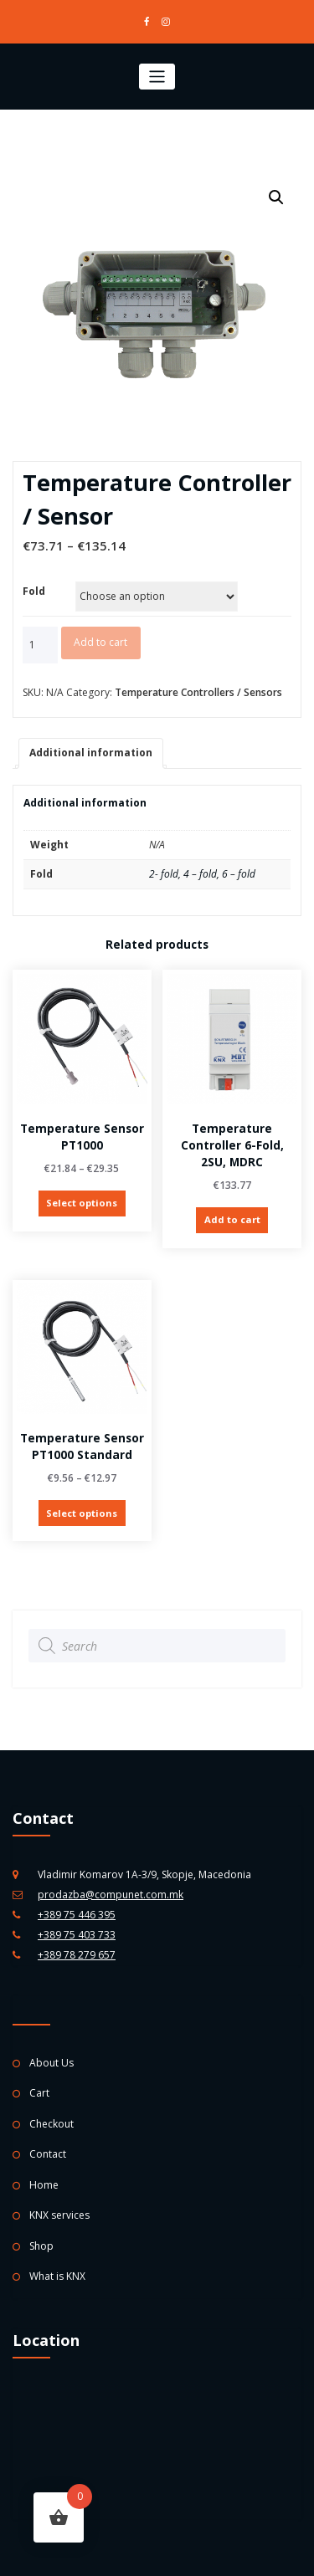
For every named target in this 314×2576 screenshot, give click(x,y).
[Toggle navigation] (157, 77)
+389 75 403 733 (77, 1931)
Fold (34, 591)
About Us (51, 2060)
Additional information (90, 752)
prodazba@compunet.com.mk (110, 1891)
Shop (41, 2243)
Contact (47, 2151)
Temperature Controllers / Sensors (198, 692)
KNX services (59, 2212)
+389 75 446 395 (77, 1911)
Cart (39, 2090)
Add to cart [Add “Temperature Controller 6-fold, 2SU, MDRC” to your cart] (232, 1219)
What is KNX (57, 2273)
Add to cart (100, 642)
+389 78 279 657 (77, 1951)
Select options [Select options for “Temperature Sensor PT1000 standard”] (81, 1511)
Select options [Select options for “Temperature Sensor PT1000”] (81, 1202)
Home (44, 2182)
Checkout (51, 2121)
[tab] (90, 753)
